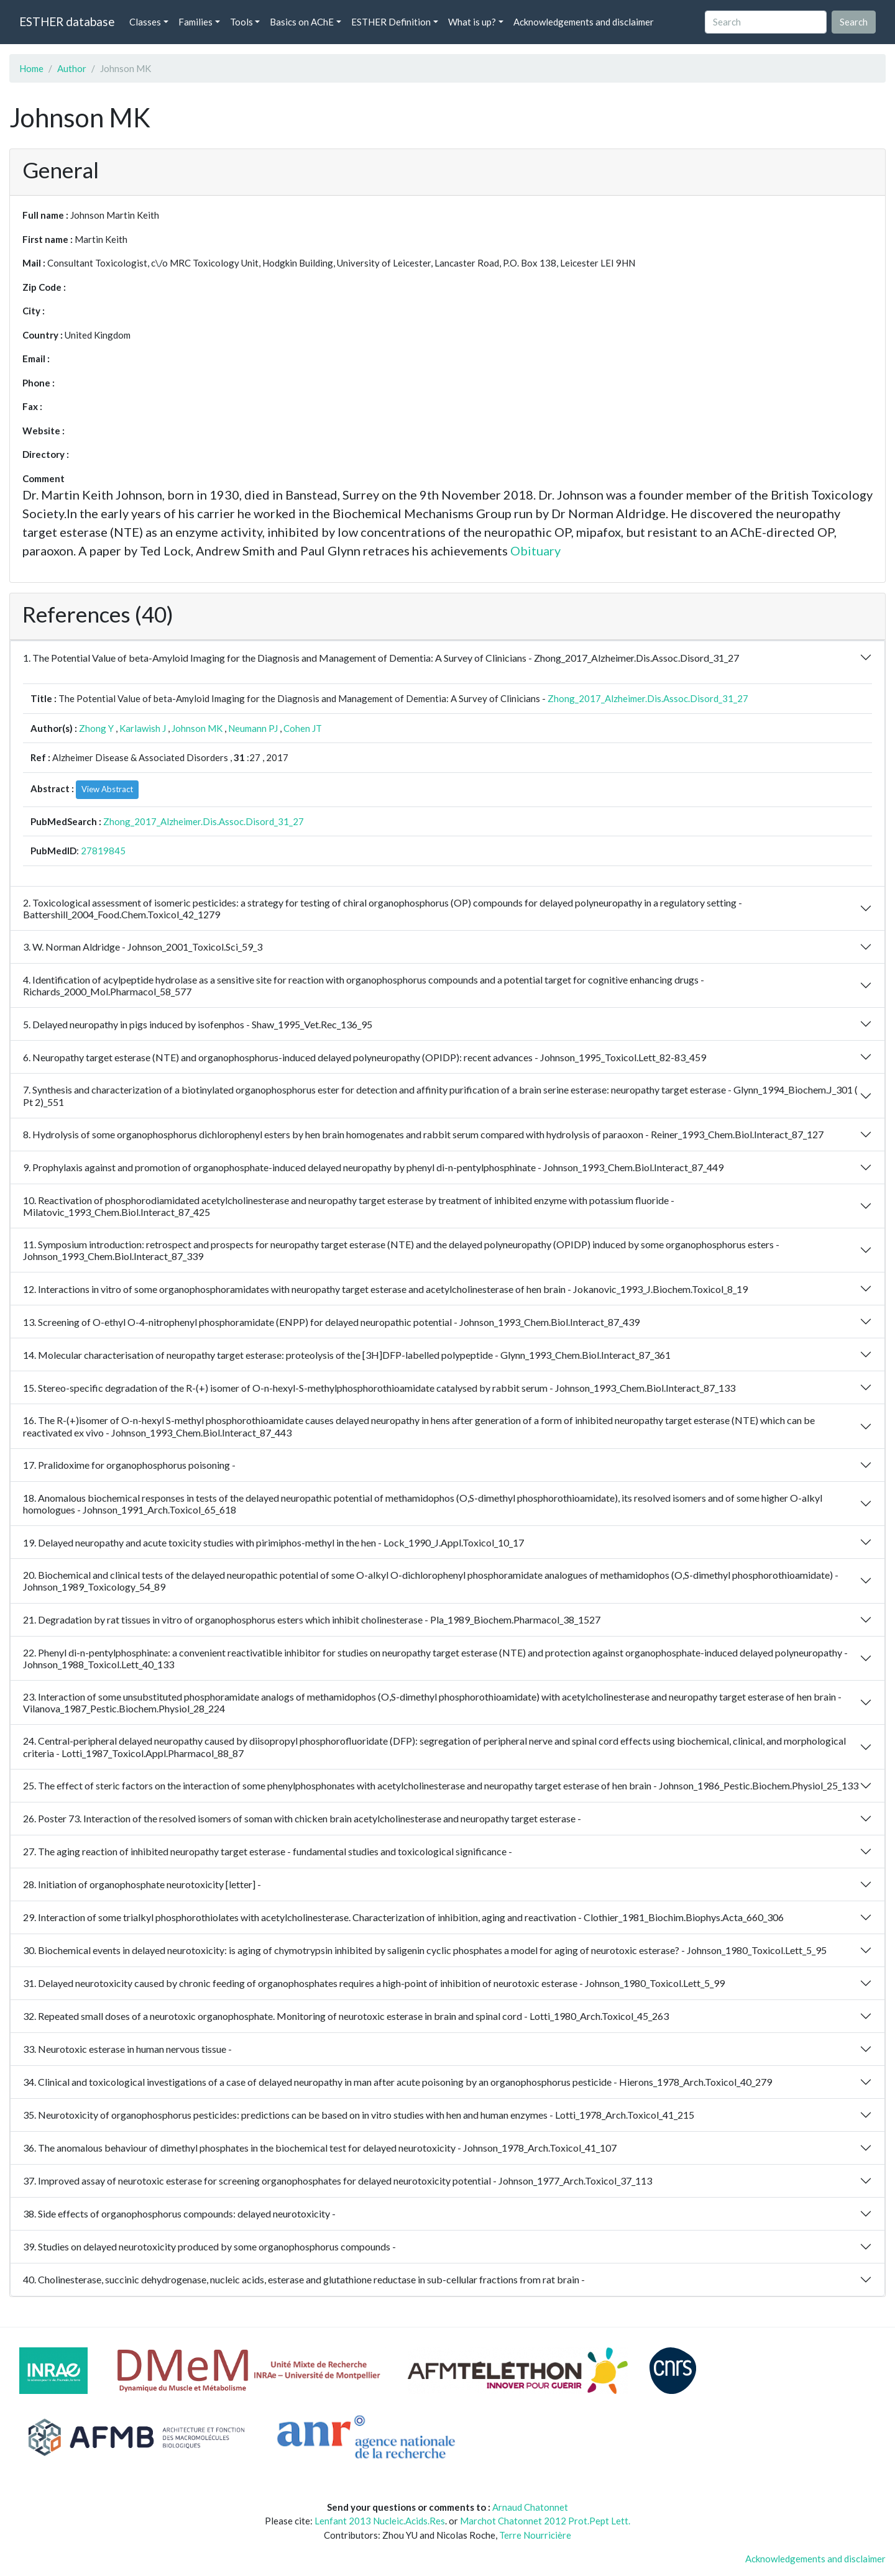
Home (31, 68)
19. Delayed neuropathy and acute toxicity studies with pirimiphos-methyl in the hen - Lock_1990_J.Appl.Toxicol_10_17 (273, 1542)
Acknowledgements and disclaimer (583, 21)
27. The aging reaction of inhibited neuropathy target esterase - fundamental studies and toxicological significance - (267, 1851)
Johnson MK (197, 728)
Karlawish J (142, 728)
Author (71, 68)
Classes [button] (145, 21)
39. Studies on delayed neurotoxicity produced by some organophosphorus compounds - (209, 2246)
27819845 (103, 850)
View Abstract (107, 789)
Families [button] (195, 21)
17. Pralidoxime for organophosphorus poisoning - (129, 1465)
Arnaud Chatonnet (530, 2507)
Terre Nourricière (535, 2535)
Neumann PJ (253, 728)
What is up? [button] (472, 21)
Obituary (535, 550)
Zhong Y (96, 728)
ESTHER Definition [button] (391, 21)
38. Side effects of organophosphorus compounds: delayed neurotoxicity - (179, 2213)
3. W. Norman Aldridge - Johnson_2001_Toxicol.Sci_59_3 (142, 946)
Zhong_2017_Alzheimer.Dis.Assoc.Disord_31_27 (648, 698)
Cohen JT (302, 728)
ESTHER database (66, 21)
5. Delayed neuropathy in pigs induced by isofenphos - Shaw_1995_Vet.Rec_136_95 (197, 1024)
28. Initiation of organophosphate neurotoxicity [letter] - (142, 1884)
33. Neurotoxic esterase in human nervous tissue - (127, 2049)
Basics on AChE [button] (302, 21)
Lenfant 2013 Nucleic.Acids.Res (379, 2520)
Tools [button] (241, 21)
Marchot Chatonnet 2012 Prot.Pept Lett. (545, 2520)
